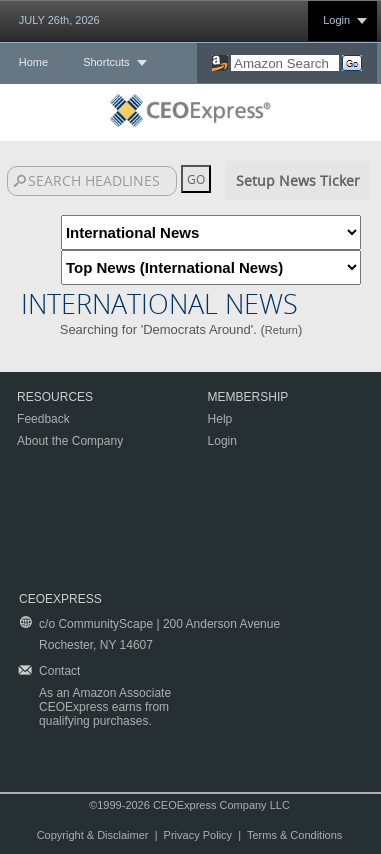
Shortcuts (106, 62)
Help (220, 419)
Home (33, 62)
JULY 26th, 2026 (59, 20)
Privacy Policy (198, 835)
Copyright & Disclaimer (93, 835)
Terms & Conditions (294, 835)
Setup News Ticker (298, 180)
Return (281, 330)
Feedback (43, 419)
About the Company (70, 441)
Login (336, 20)
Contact (59, 671)
